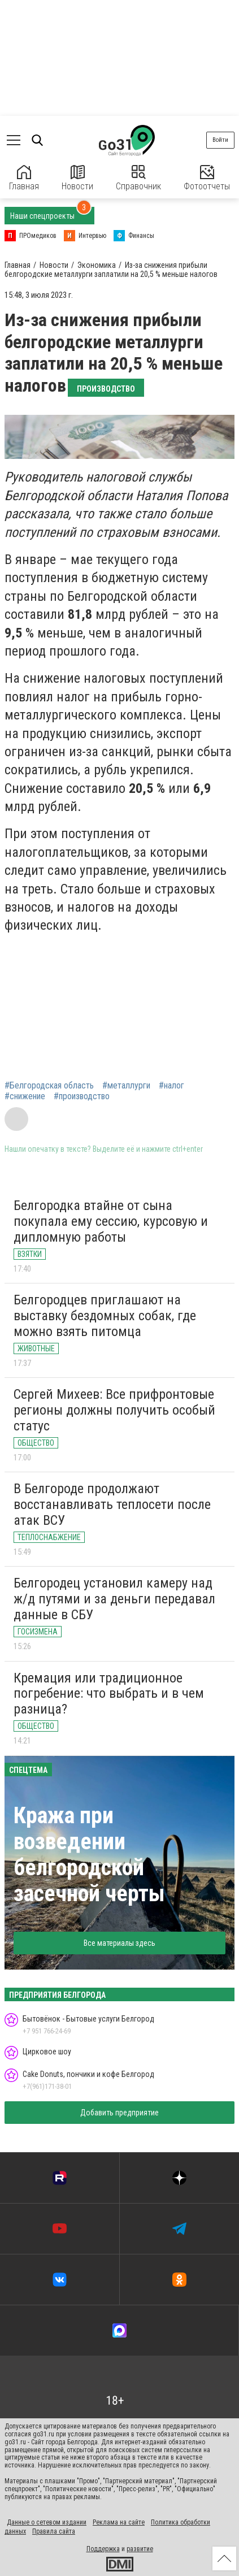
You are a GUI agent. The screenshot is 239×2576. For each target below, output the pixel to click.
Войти (220, 140)
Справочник (138, 178)
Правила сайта (53, 2531)
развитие (140, 2549)
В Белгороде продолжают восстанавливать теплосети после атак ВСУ (112, 1504)
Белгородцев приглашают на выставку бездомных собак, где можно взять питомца (105, 1315)
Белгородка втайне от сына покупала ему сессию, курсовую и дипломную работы (111, 1221)
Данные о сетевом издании (46, 2522)
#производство (82, 1096)
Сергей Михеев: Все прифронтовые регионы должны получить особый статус (114, 1409)
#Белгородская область (49, 1086)
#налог (171, 1086)
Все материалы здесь (119, 1943)
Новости (77, 178)
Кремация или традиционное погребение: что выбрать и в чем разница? (109, 1693)
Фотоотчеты (207, 178)
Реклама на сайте (119, 2522)
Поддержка (103, 2549)
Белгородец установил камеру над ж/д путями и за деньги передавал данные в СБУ (114, 1598)
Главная (24, 178)
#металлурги (126, 1086)
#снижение (25, 1096)
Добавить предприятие (119, 2112)
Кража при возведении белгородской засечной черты (89, 1854)
